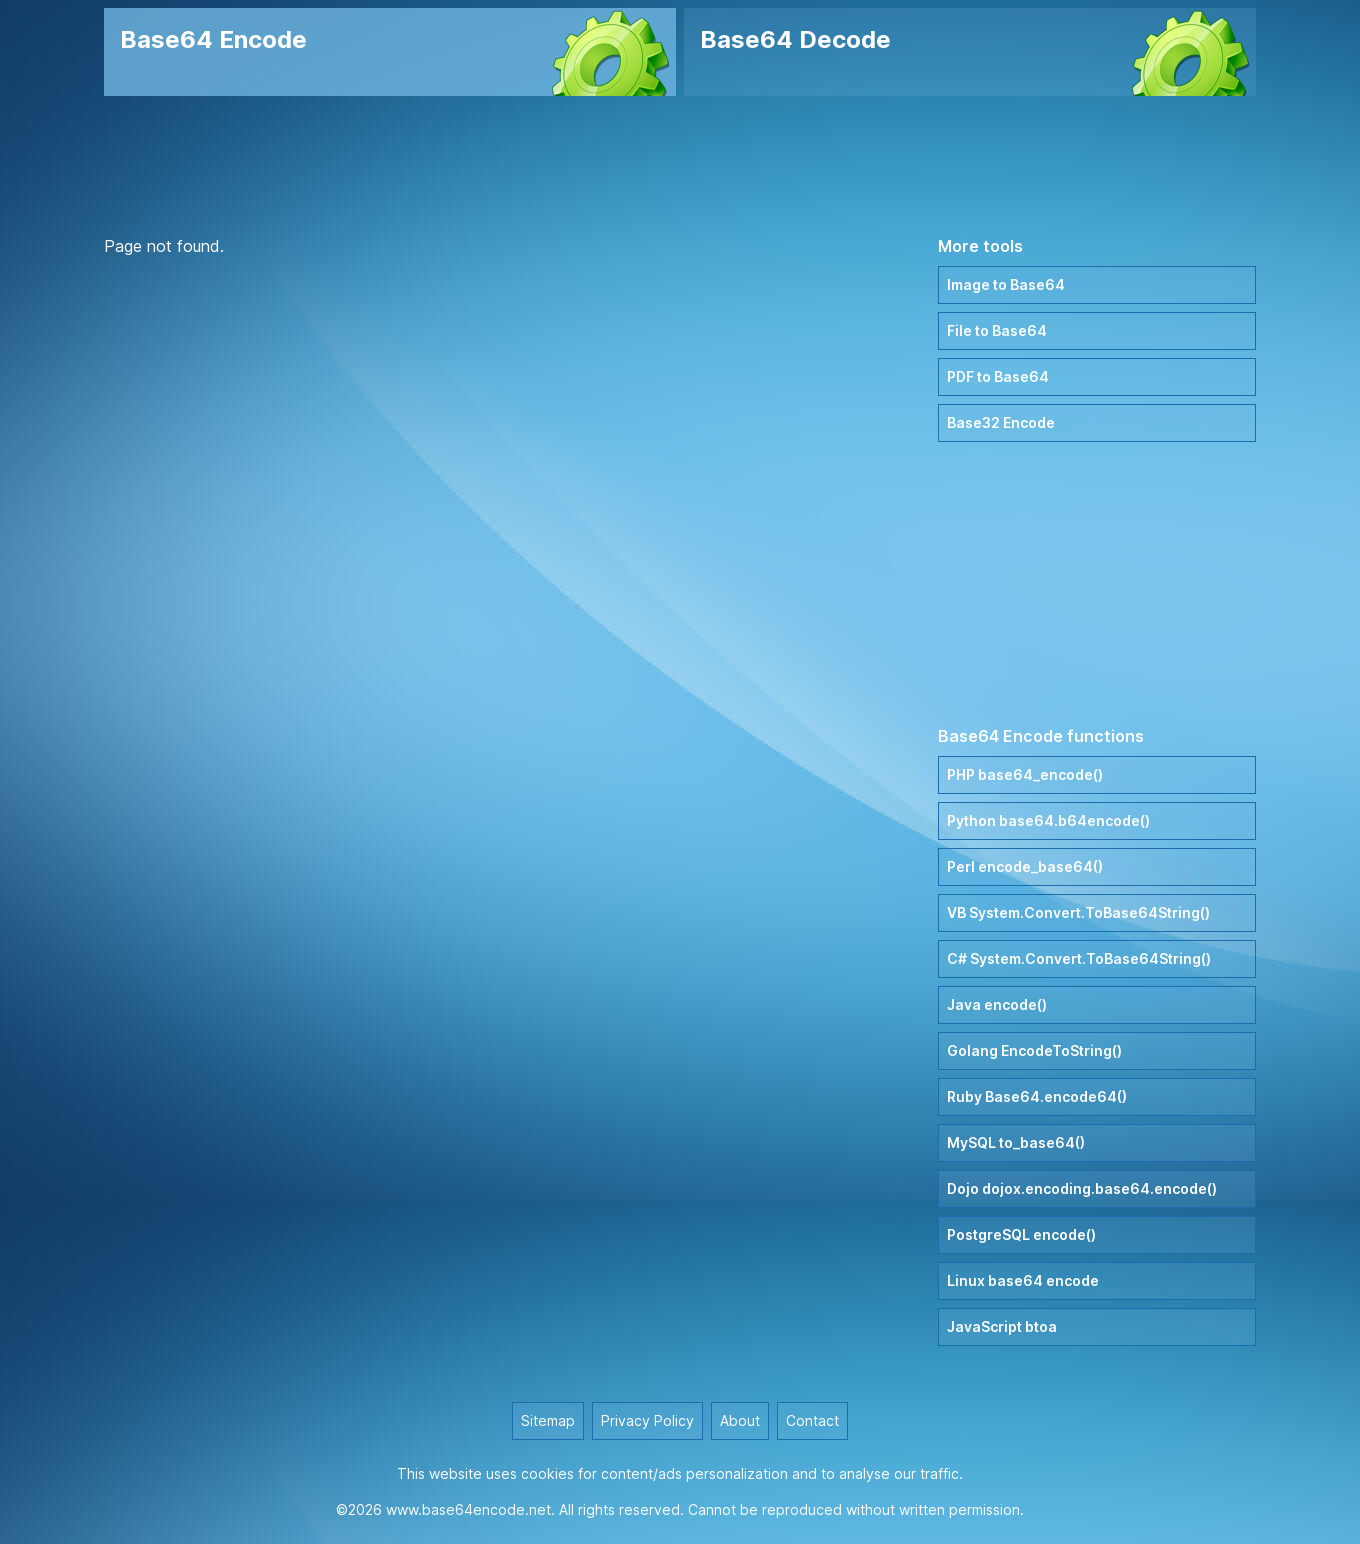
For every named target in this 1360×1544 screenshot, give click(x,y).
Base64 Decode (795, 39)
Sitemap (548, 1420)
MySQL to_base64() (1016, 1142)
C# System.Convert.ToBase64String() (1079, 958)
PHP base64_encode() (1025, 774)
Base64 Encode (213, 39)
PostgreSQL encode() (1021, 1234)
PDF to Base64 (998, 376)
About (740, 1420)
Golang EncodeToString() (1034, 1050)
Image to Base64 (1006, 284)
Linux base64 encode (1023, 1280)
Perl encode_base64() (1025, 866)
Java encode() (997, 1004)
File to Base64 (997, 330)
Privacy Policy (647, 1420)
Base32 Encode (1001, 422)
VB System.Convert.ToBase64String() (1078, 912)
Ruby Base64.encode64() (1037, 1096)
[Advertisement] (680, 165)
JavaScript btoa (1002, 1326)
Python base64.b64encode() (1048, 820)
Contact (812, 1420)
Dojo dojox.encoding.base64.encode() (1082, 1188)
